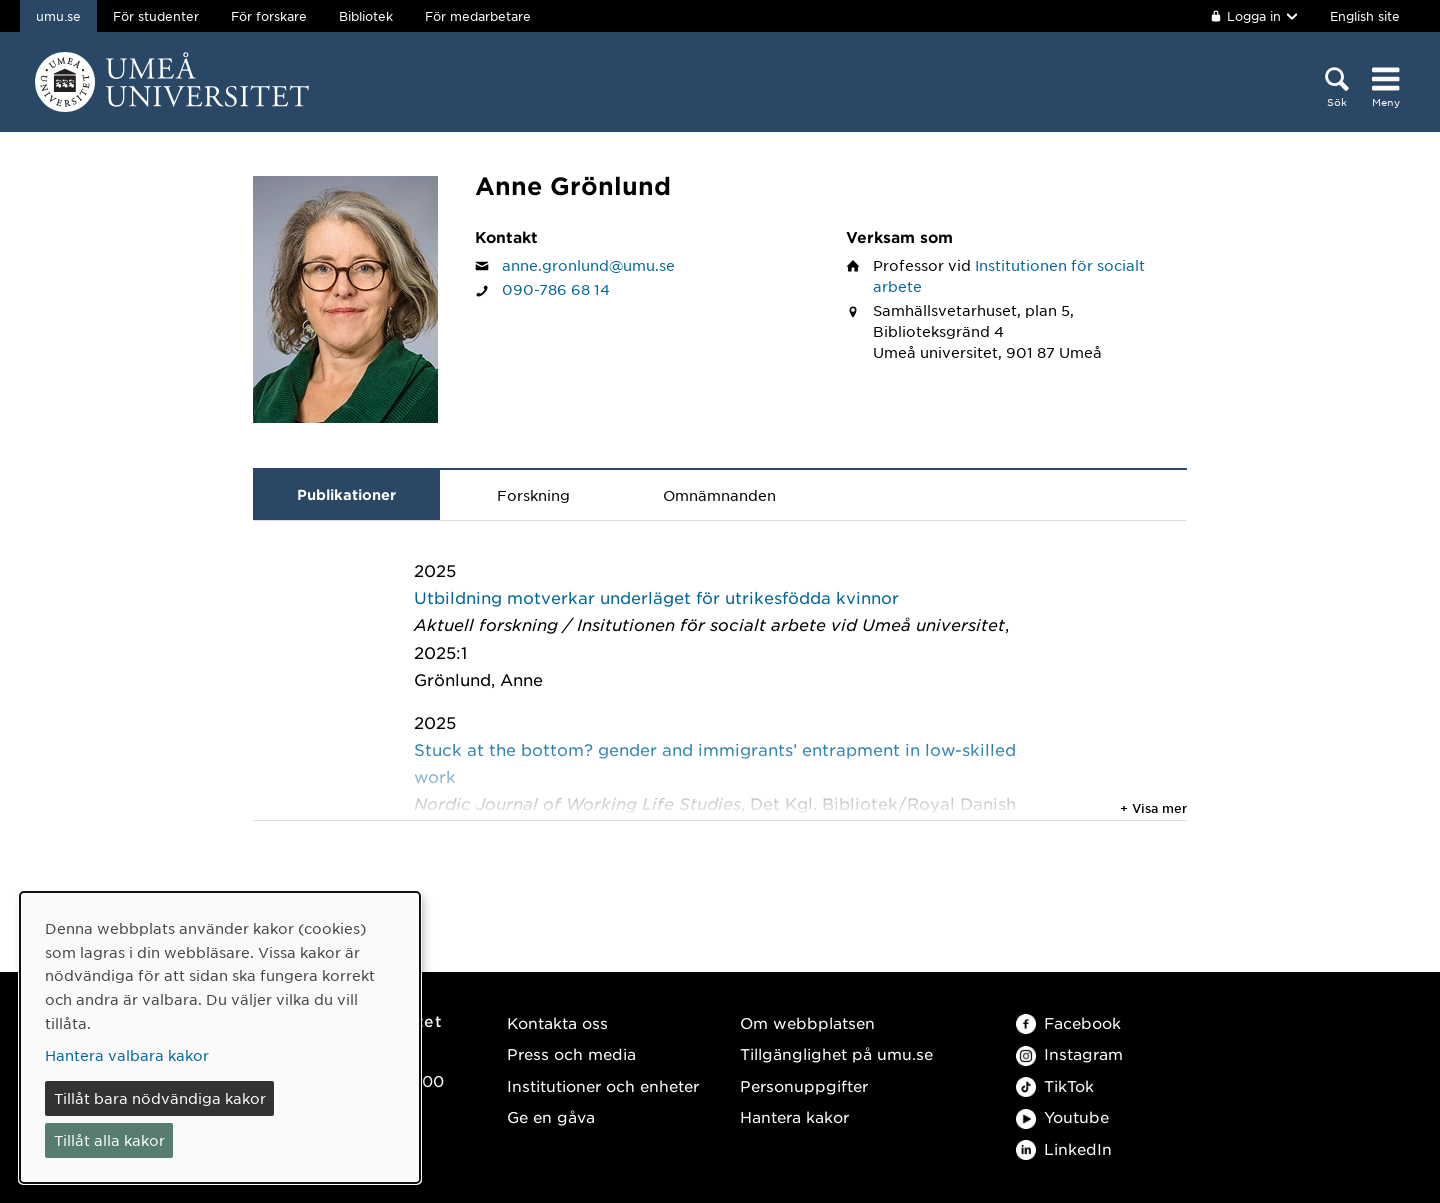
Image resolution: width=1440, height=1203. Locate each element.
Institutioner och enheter (603, 1085)
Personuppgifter (804, 1085)
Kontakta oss (557, 1022)
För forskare (269, 16)
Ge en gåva (551, 1116)
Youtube (1062, 1116)
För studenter (156, 16)
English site (1365, 16)
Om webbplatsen (807, 1022)
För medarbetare (478, 16)
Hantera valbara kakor (127, 1055)
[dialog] (220, 1037)
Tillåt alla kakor (109, 1140)
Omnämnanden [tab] (719, 495)
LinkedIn (1064, 1148)
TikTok (1055, 1085)
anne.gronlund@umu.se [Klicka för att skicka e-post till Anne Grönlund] (588, 265)
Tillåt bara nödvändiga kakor (160, 1098)
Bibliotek (366, 16)
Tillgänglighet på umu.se (836, 1053)
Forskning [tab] (533, 495)
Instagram (1069, 1053)
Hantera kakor (794, 1116)
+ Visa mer (1153, 808)
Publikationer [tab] (346, 494)
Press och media (571, 1053)
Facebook (1068, 1022)
